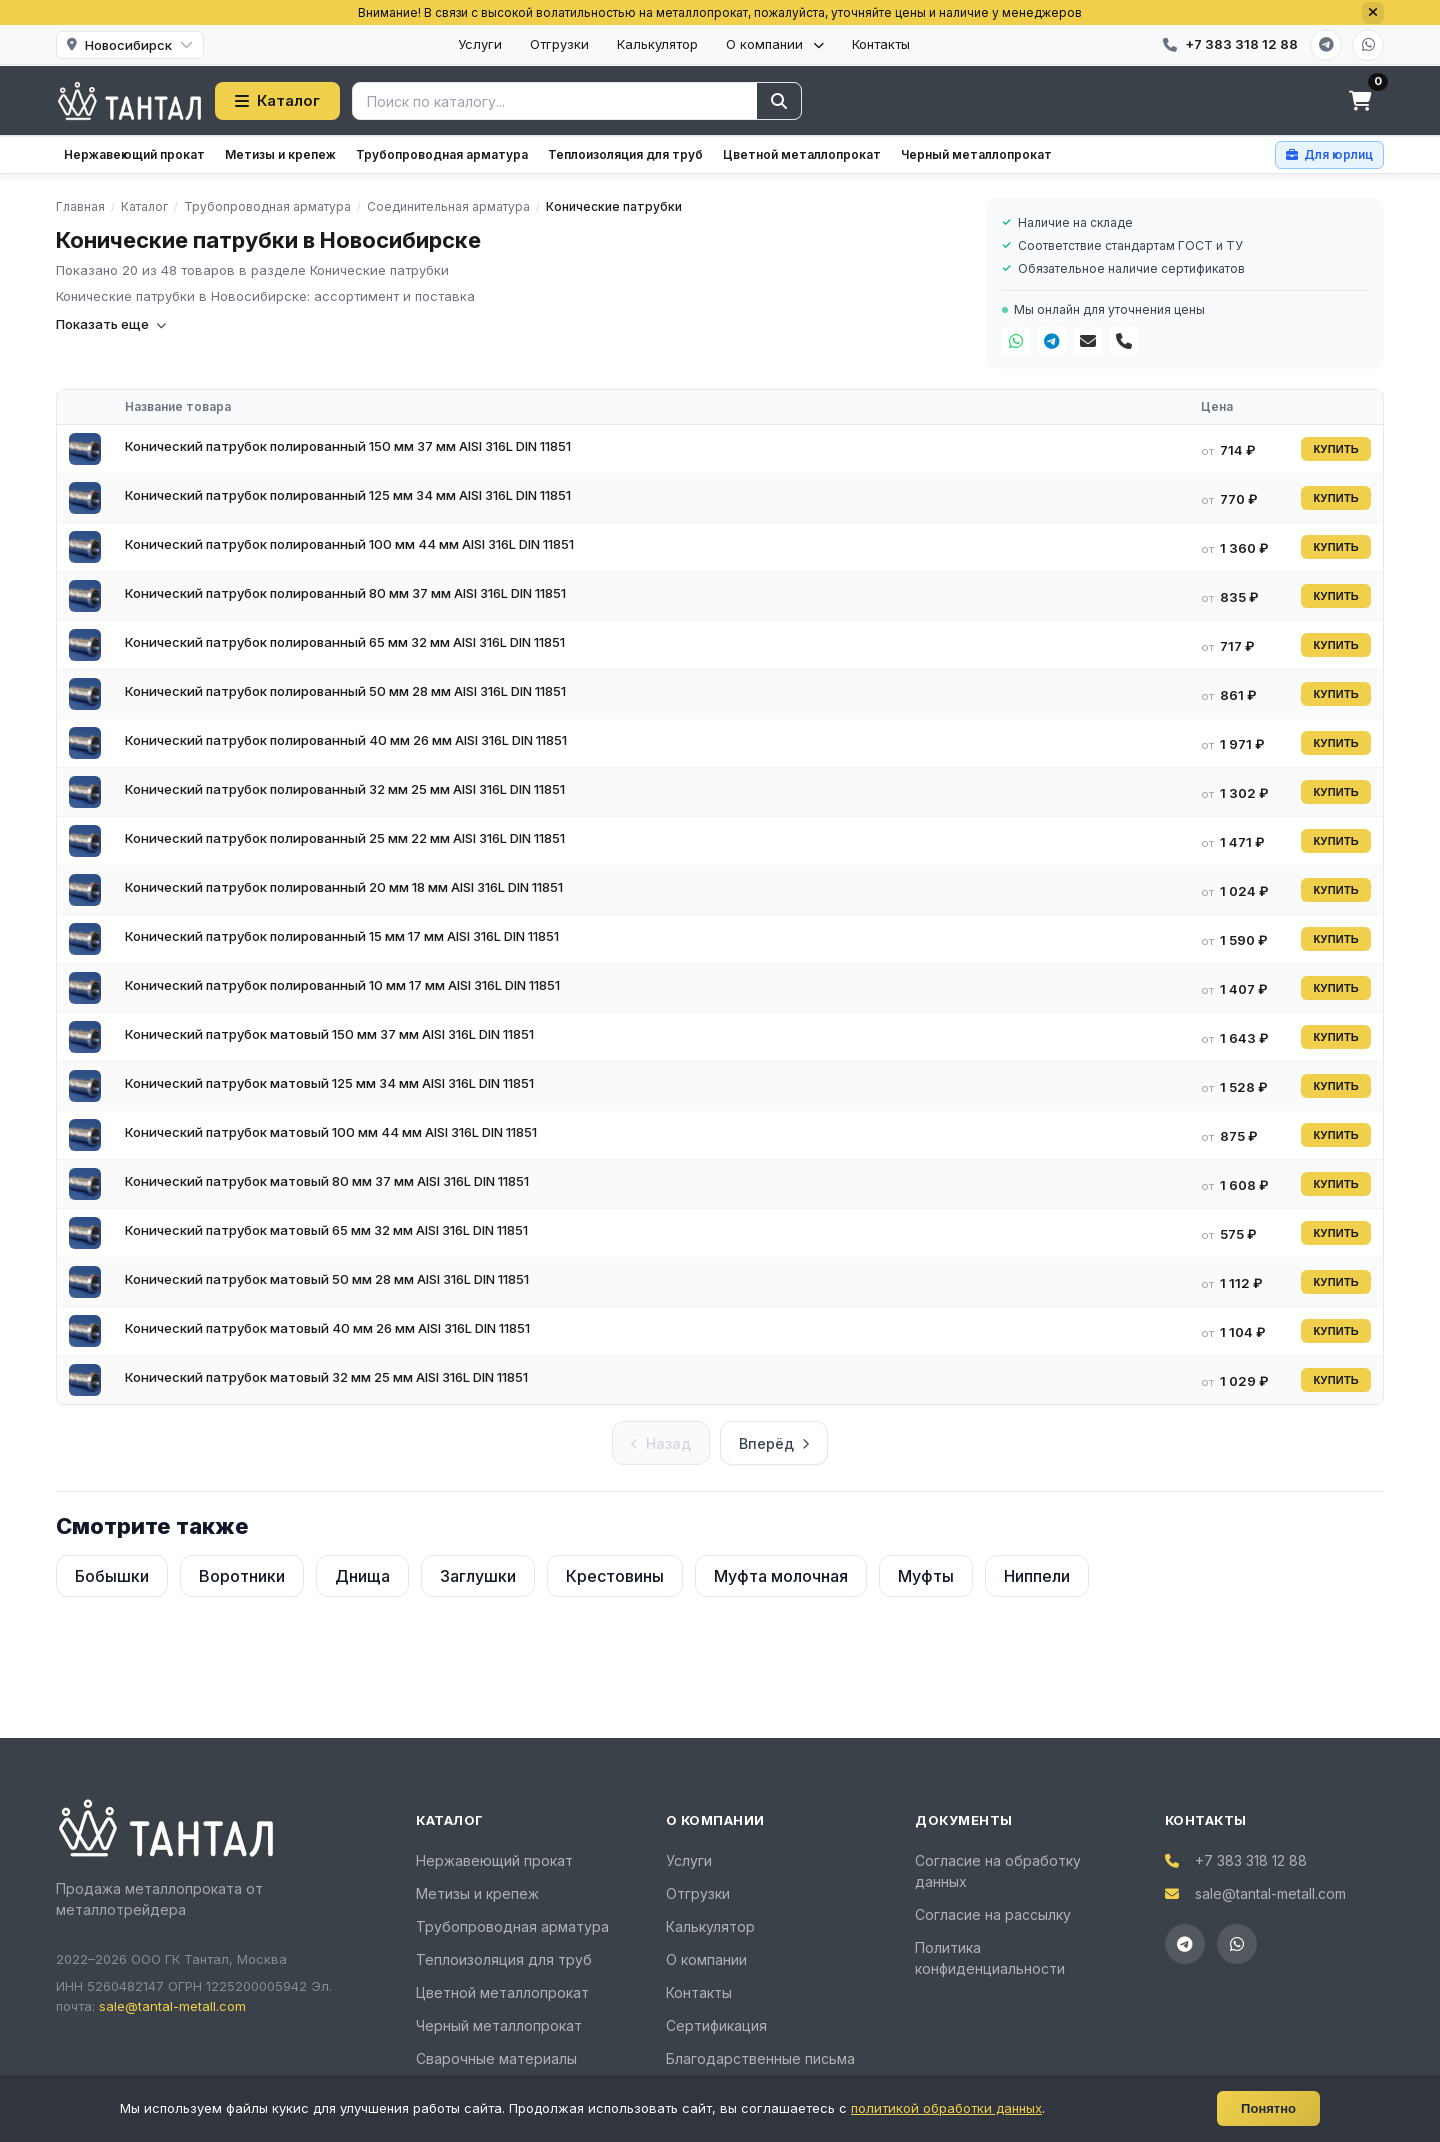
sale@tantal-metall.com (172, 2006)
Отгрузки (559, 44)
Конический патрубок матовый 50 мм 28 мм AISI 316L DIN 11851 (327, 1279)
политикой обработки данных (946, 2108)
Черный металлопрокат (976, 154)
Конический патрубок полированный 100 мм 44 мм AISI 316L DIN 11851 (349, 544)
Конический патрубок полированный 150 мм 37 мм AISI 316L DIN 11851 (348, 446)
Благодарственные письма (760, 2058)
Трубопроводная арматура (442, 154)
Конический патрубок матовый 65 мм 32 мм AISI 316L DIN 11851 (326, 1230)
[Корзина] (1360, 101)
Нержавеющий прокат (134, 154)
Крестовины (615, 1576)
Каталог (277, 100)
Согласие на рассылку (993, 1914)
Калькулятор (657, 44)
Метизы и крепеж (280, 154)
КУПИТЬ (1336, 449)
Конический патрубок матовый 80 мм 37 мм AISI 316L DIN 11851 (327, 1181)
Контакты (881, 44)
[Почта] (1088, 341)
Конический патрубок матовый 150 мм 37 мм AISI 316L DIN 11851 (329, 1034)
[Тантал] (129, 101)
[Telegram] (1326, 45)
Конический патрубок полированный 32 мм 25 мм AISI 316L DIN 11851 (345, 789)
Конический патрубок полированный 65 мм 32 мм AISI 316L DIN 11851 (345, 642)
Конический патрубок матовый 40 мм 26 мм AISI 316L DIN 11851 (327, 1328)
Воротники (242, 1576)
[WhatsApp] (1368, 45)
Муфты (926, 1576)
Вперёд (774, 1443)
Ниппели (1037, 1576)
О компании (775, 44)
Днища (362, 1576)
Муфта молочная (781, 1576)
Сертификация (716, 2025)
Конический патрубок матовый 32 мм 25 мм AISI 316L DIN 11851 (326, 1377)
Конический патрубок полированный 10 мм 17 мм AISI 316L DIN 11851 (342, 985)
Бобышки (112, 1576)
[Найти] (779, 101)
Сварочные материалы (496, 2058)
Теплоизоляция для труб (625, 154)
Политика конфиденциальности (990, 1958)
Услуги (480, 44)
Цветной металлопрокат (802, 154)
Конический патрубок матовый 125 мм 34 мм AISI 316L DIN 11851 (329, 1083)
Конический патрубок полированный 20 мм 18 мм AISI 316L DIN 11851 (344, 887)
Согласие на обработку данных (998, 1871)
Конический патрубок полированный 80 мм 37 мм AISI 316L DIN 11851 (345, 593)
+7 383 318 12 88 (1251, 1860)
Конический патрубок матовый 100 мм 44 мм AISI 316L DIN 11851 (331, 1132)
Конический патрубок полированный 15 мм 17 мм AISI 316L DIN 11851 (342, 936)
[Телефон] (1124, 341)
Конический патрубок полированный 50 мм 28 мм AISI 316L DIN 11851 (345, 691)
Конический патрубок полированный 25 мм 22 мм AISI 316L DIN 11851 (345, 838)
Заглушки (478, 1576)
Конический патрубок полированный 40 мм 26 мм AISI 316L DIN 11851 (346, 740)
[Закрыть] (1373, 13)
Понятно (1268, 2108)
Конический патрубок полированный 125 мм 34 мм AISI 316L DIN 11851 (348, 495)
